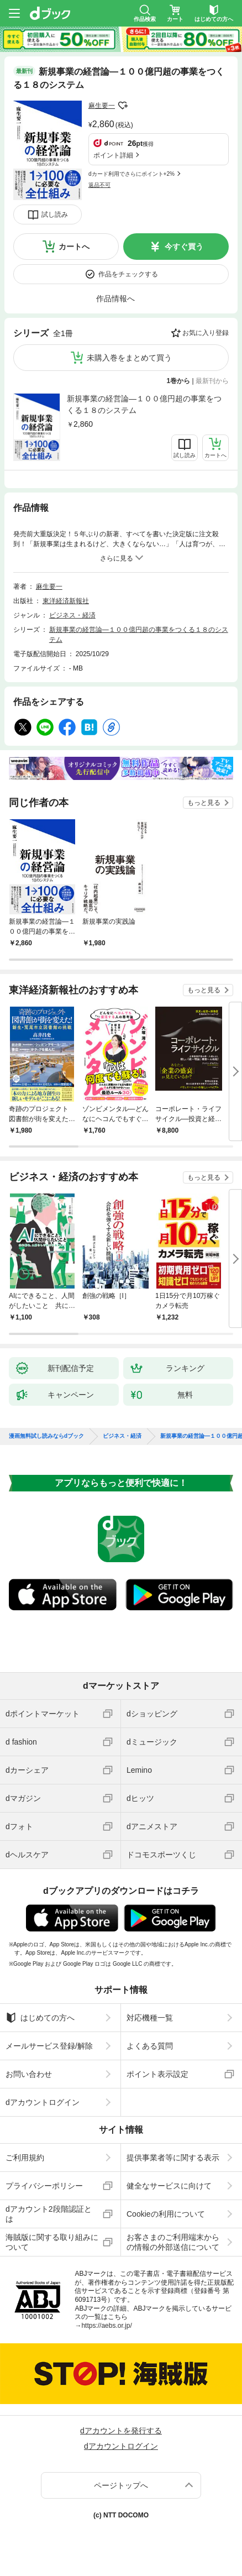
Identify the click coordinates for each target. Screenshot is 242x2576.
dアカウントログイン (43, 2102)
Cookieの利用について (166, 2214)
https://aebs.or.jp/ (106, 2325)
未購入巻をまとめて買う (129, 357)
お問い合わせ (29, 2074)
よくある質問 (150, 2045)
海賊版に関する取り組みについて (52, 2242)
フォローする (122, 105)
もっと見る (203, 803)
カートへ (74, 246)
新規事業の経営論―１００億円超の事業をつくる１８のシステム (144, 404)
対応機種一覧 (150, 2017)
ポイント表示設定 (157, 2074)
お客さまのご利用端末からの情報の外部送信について (173, 2242)
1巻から (179, 381)
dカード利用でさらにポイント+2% (131, 174)
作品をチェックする (128, 274)
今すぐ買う (184, 246)
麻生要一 (101, 105)
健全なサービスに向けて (169, 2185)
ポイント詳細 (113, 155)
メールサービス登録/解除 (49, 2045)
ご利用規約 (25, 2157)
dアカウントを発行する (121, 2430)
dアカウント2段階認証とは (49, 2214)
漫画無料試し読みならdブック (46, 1436)
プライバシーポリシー (44, 2185)
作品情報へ (115, 298)
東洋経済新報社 (66, 601)
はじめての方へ (40, 2017)
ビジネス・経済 (72, 615)
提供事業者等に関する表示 (173, 2157)
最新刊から (212, 381)
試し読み (54, 214)
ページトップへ (121, 2485)
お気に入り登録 (205, 333)
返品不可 (99, 185)
